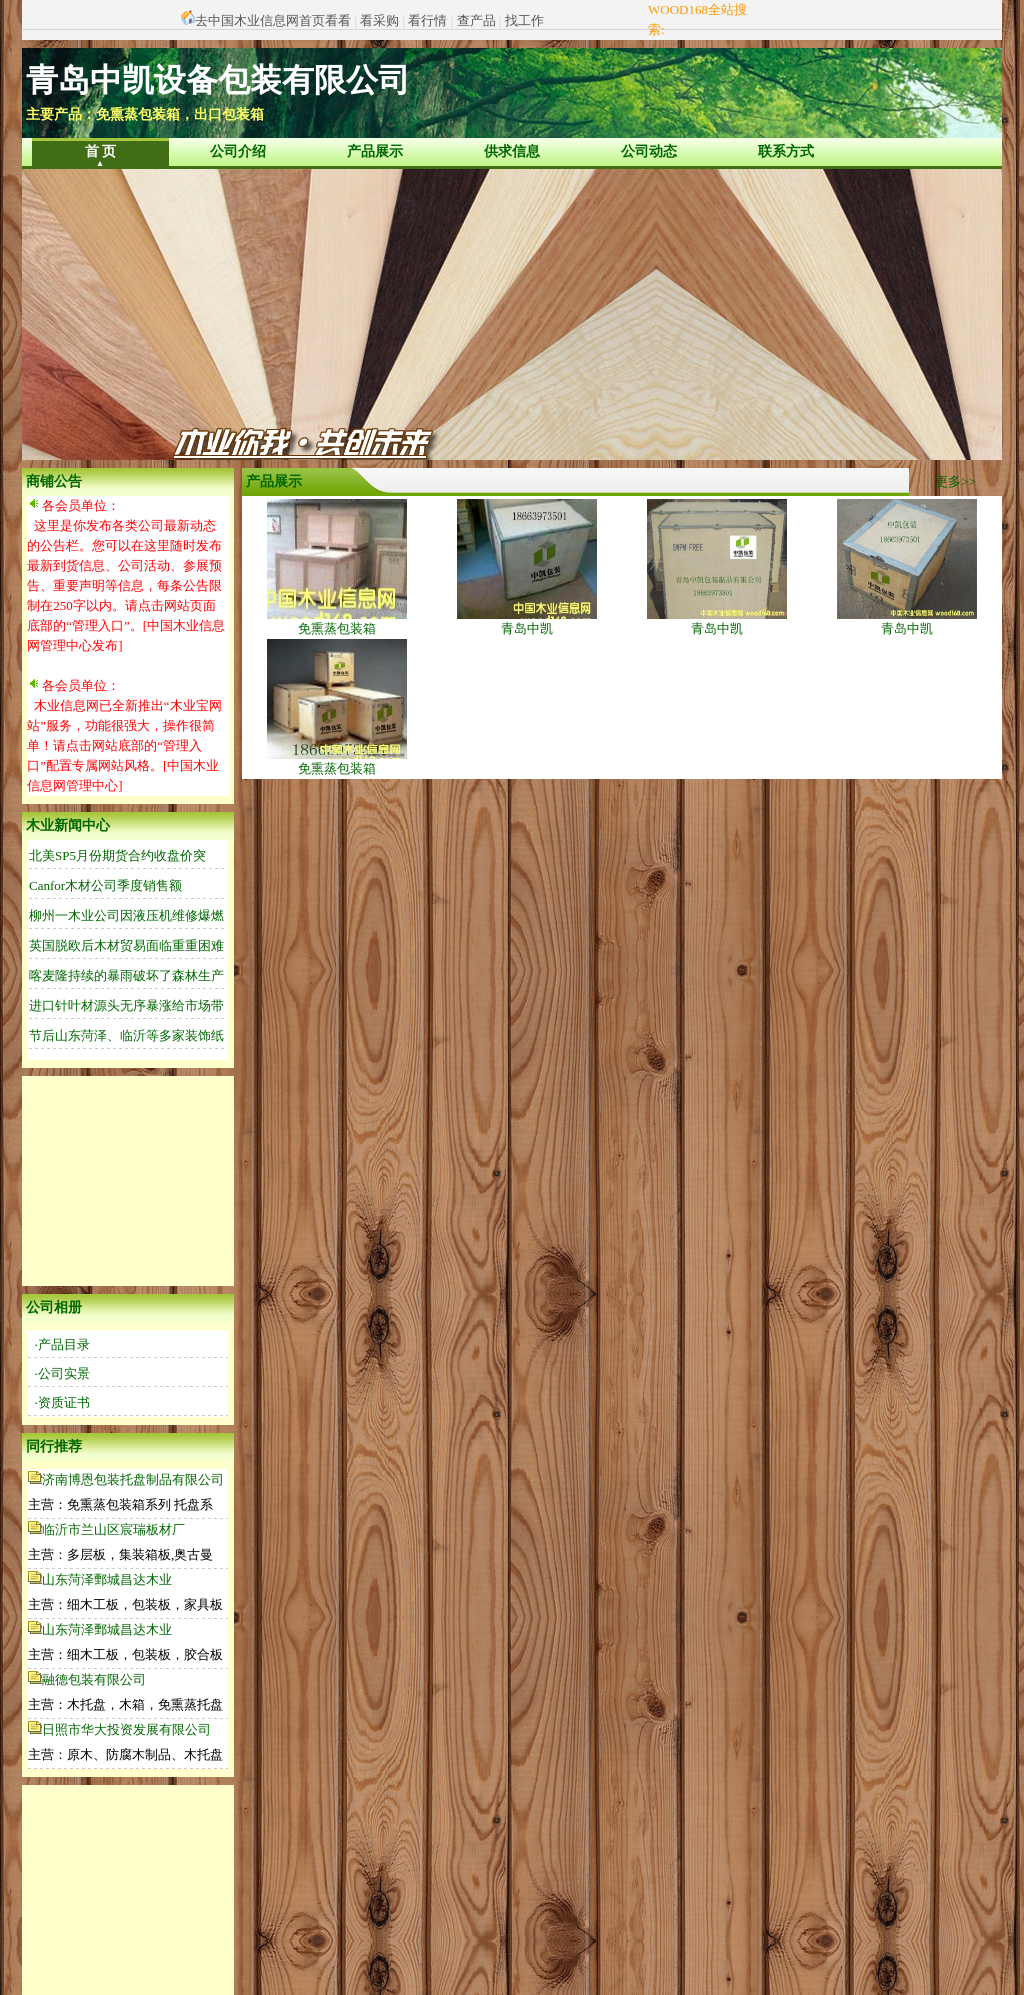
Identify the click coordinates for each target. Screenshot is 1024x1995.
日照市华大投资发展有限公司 (126, 1729)
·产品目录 (62, 1344)
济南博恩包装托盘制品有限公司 (133, 1479)
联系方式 (786, 151)
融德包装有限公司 (94, 1679)
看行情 (427, 20)
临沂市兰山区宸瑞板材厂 (113, 1529)
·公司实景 (62, 1373)
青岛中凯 (527, 621)
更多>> (955, 481)
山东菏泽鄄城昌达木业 (107, 1579)
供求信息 (512, 151)
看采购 (379, 20)
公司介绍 (238, 151)
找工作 (524, 20)
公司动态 (649, 151)
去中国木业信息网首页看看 (273, 20)
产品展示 (375, 151)
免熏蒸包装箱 (337, 621)
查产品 (476, 20)
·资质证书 (62, 1402)
